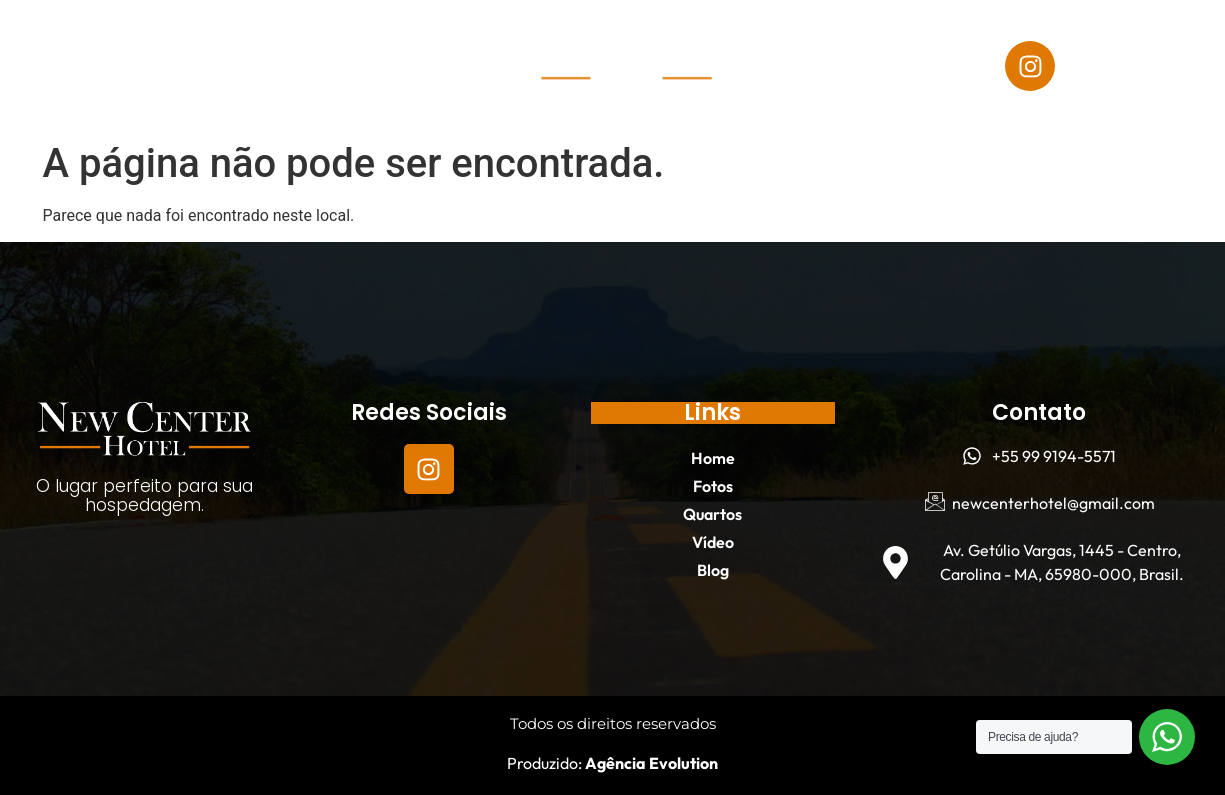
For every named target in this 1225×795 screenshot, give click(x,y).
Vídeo (167, 89)
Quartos (299, 43)
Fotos (196, 43)
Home (105, 43)
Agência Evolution (650, 763)
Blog (253, 89)
